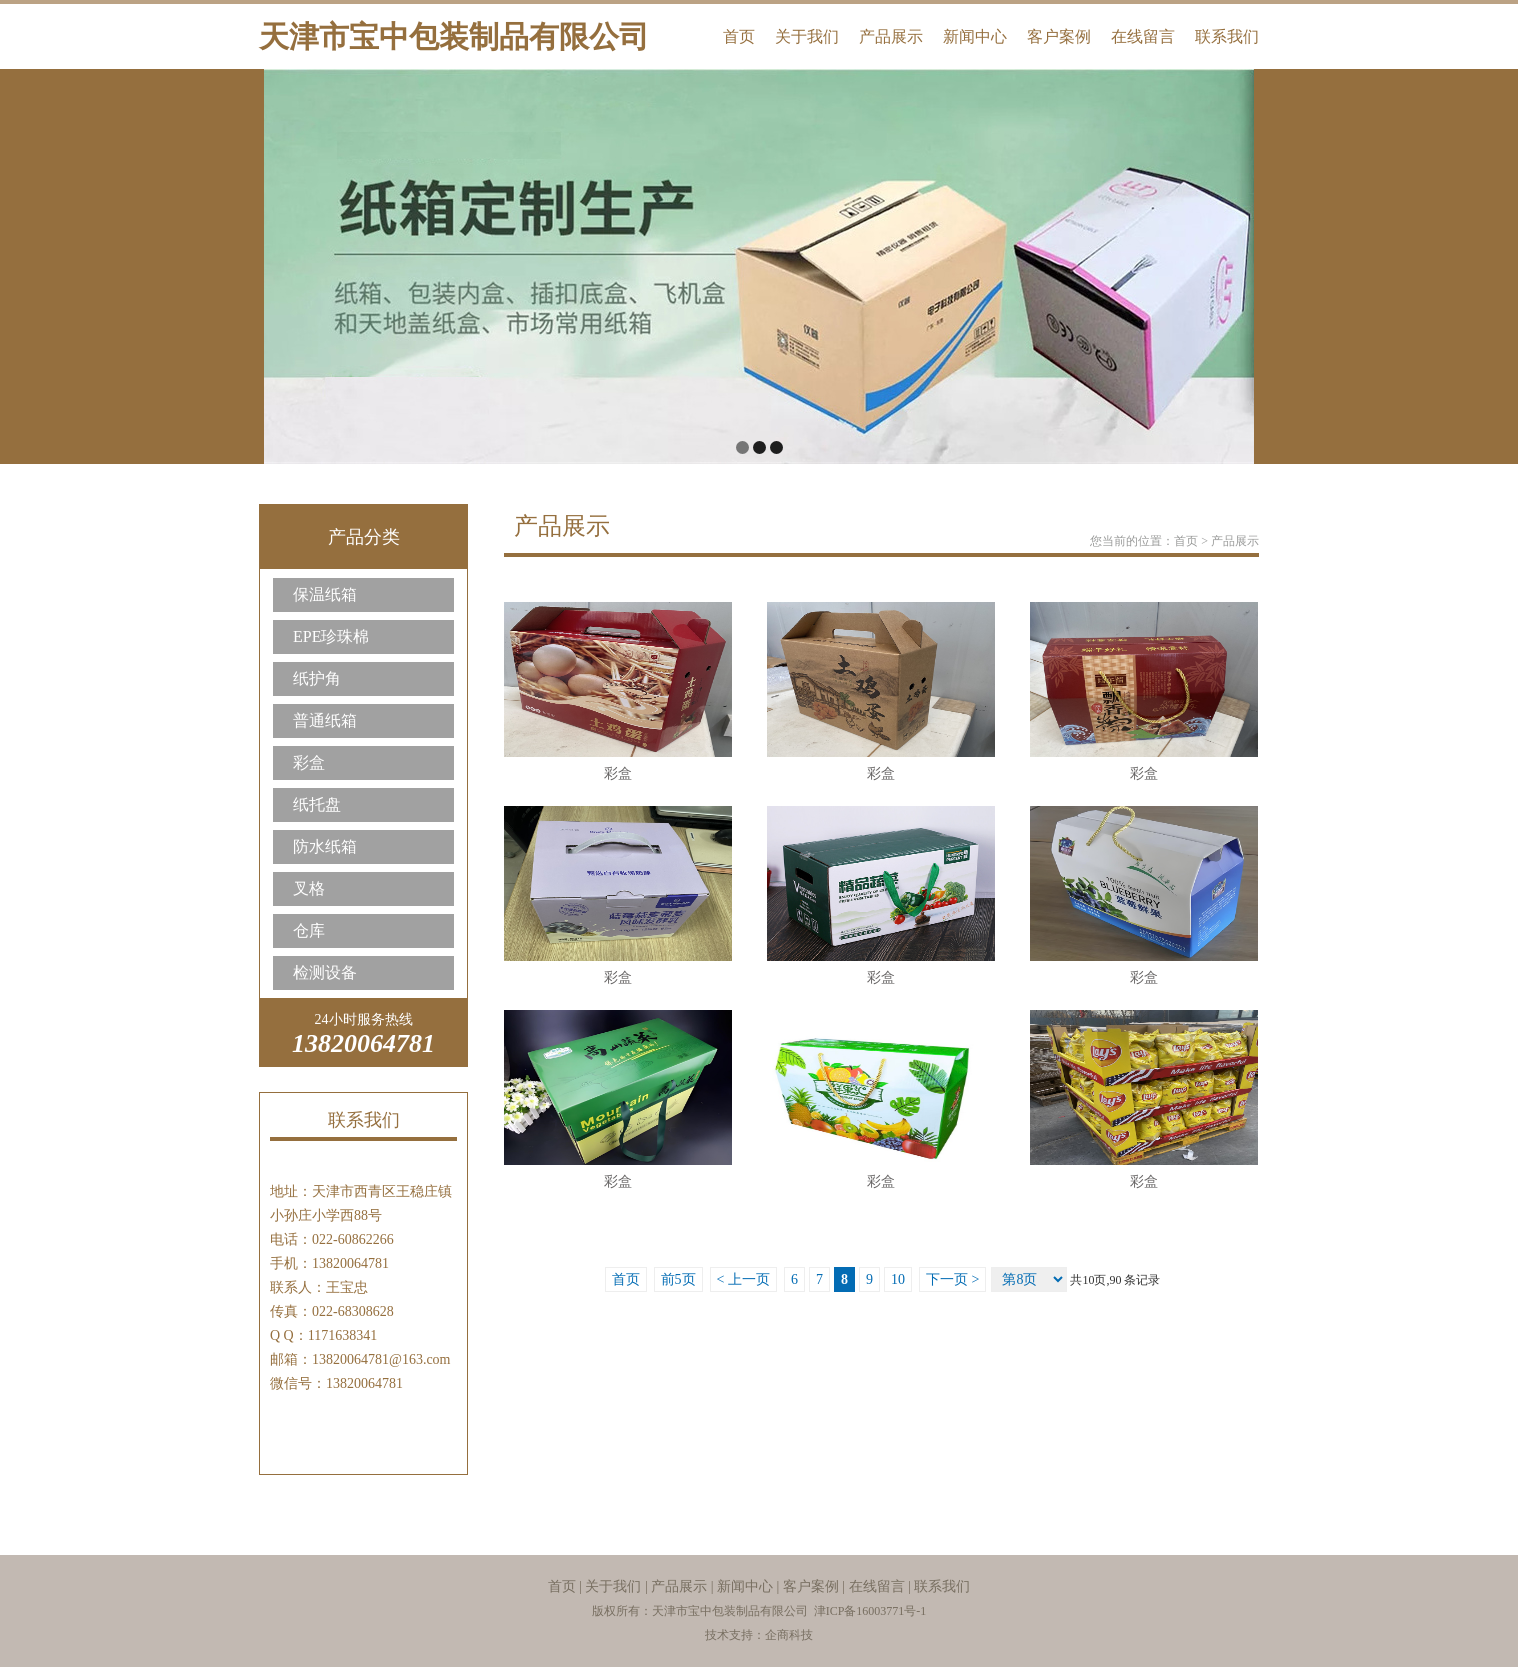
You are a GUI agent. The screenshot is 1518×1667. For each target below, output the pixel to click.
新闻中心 (975, 36)
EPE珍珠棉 (331, 636)
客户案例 (1059, 36)
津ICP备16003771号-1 (870, 1611)
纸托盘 (317, 804)
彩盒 (309, 762)
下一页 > (952, 1279)
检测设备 (325, 972)
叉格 (309, 888)
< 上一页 (743, 1279)
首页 (739, 36)
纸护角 (317, 678)
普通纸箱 (325, 720)
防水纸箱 (325, 846)
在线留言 (1143, 36)
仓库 (309, 930)
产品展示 (891, 36)
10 (898, 1279)
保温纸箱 (325, 594)
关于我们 (807, 36)
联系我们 (1227, 36)
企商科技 (789, 1635)
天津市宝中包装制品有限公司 (454, 36)
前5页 (678, 1279)
